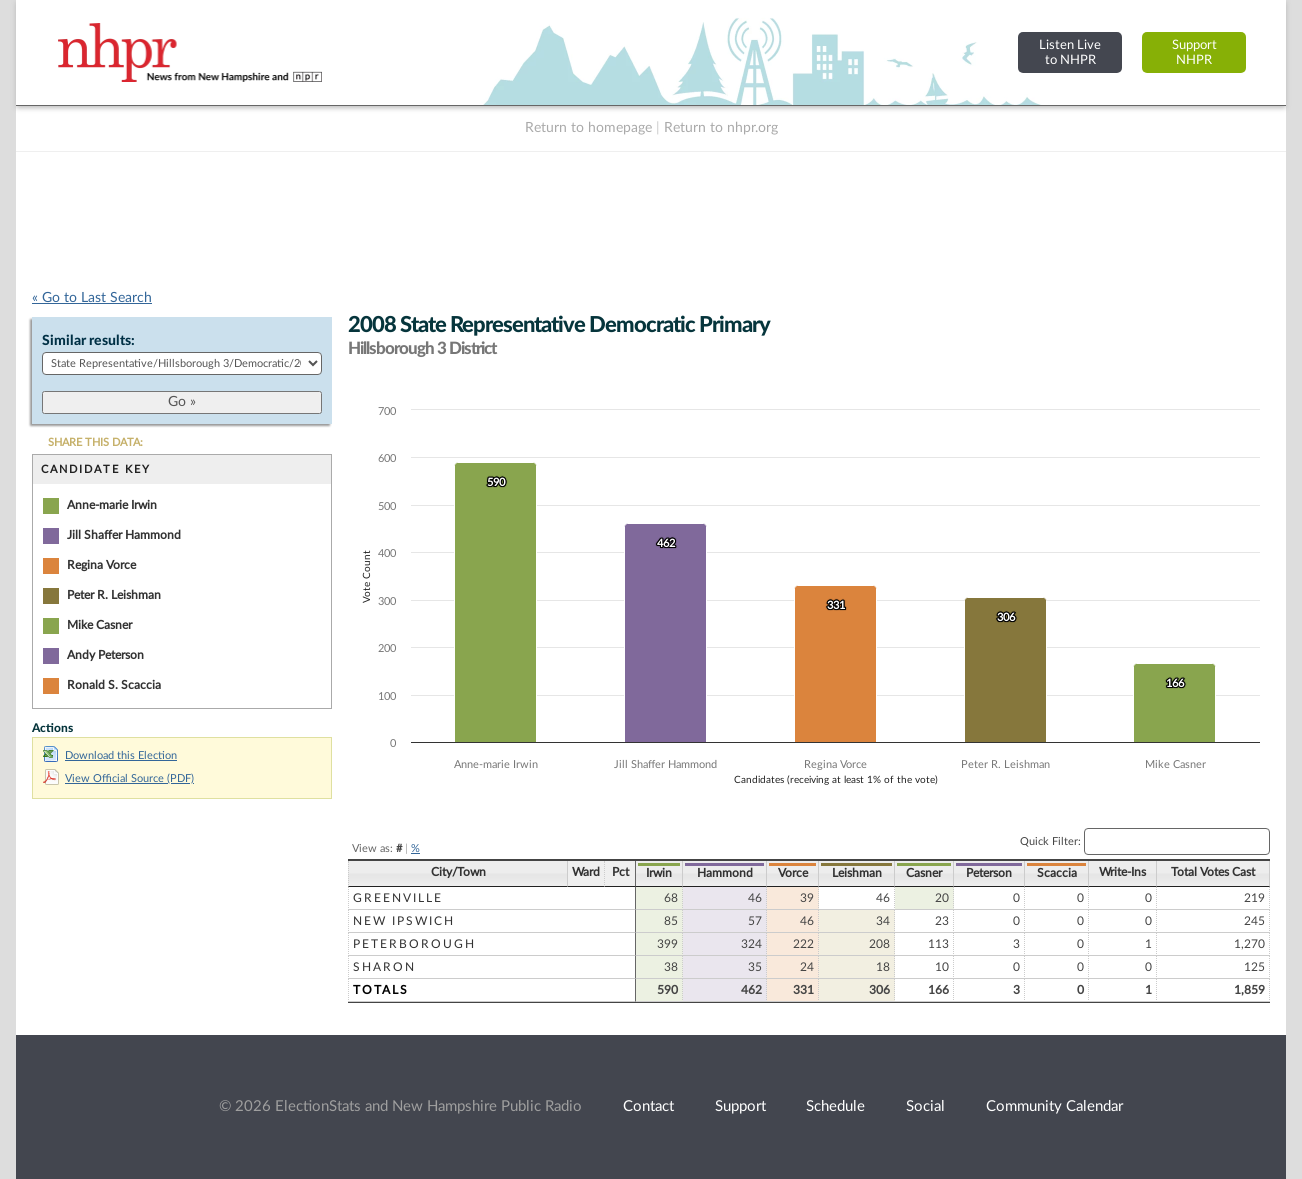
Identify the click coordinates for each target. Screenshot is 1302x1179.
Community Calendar (1054, 1106)
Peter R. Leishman (114, 595)
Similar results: (88, 341)
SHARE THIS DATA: (95, 442)
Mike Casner (99, 625)
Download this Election (110, 755)
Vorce (793, 873)
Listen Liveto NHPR (1070, 52)
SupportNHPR (1194, 52)
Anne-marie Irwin (112, 505)
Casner (924, 873)
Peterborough (414, 944)
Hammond (725, 873)
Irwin (659, 873)
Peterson (989, 873)
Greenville (398, 898)
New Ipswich (404, 921)
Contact (648, 1106)
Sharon (384, 967)
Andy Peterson (105, 655)
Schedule (835, 1106)
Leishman (857, 873)
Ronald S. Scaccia (114, 685)
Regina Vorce (101, 565)
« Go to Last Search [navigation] (92, 298)
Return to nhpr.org (721, 128)
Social (925, 1106)
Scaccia (1057, 873)
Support (740, 1106)
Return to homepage (588, 128)
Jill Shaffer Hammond (124, 535)
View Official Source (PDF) (118, 778)
